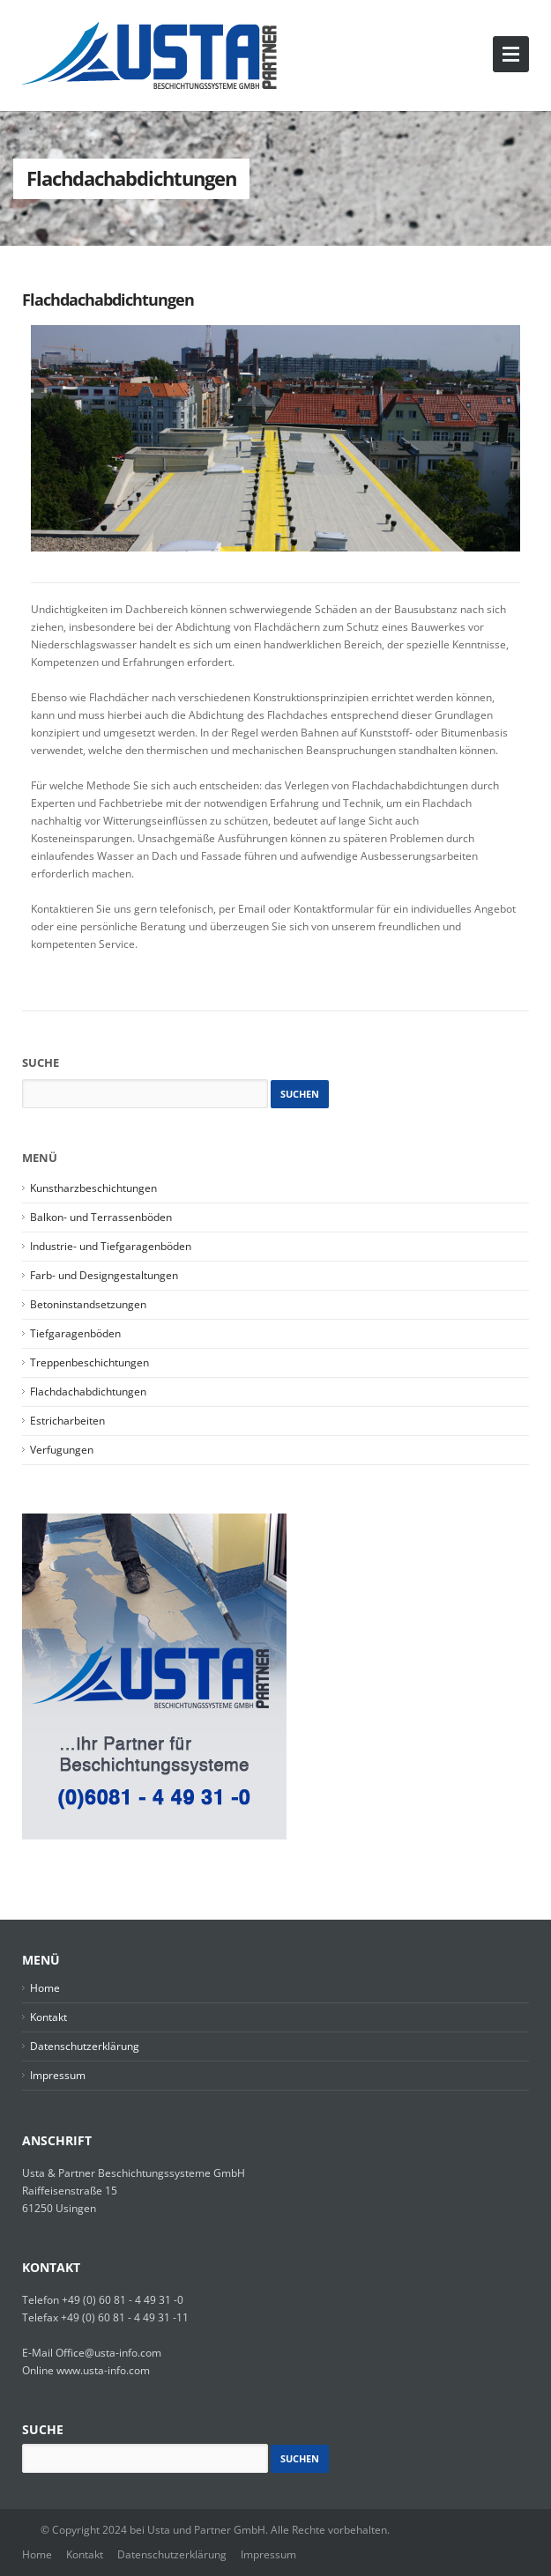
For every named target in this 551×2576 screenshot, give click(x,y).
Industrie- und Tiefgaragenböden (110, 1246)
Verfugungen (61, 1449)
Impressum (58, 2075)
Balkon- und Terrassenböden (101, 1217)
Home (45, 1987)
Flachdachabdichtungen (108, 299)
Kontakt (48, 2017)
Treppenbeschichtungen (89, 1362)
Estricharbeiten (67, 1420)
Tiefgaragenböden (75, 1333)
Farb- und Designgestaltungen (104, 1275)
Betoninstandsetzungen (88, 1304)
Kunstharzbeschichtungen (93, 1188)
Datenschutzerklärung (84, 2046)
